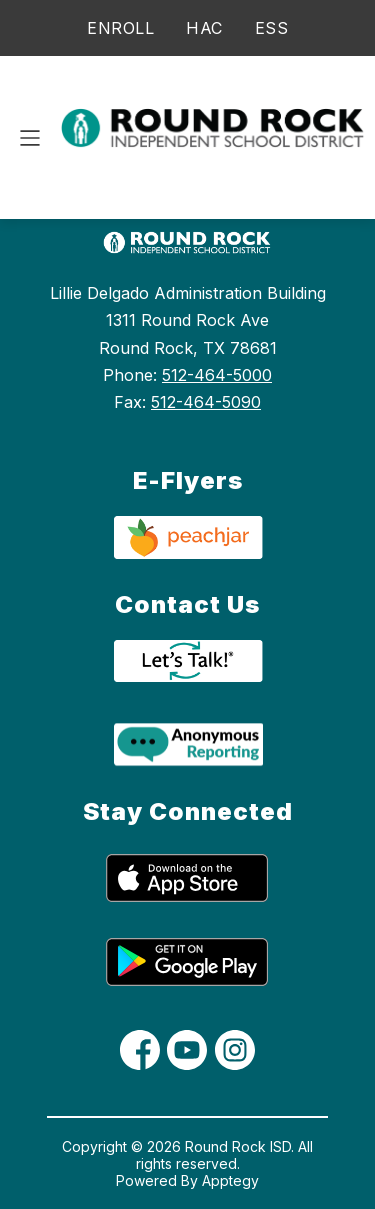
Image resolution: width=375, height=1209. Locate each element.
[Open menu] (30, 138)
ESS (272, 28)
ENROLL (120, 28)
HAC (204, 28)
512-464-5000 (217, 375)
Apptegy (230, 1180)
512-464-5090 (206, 402)
